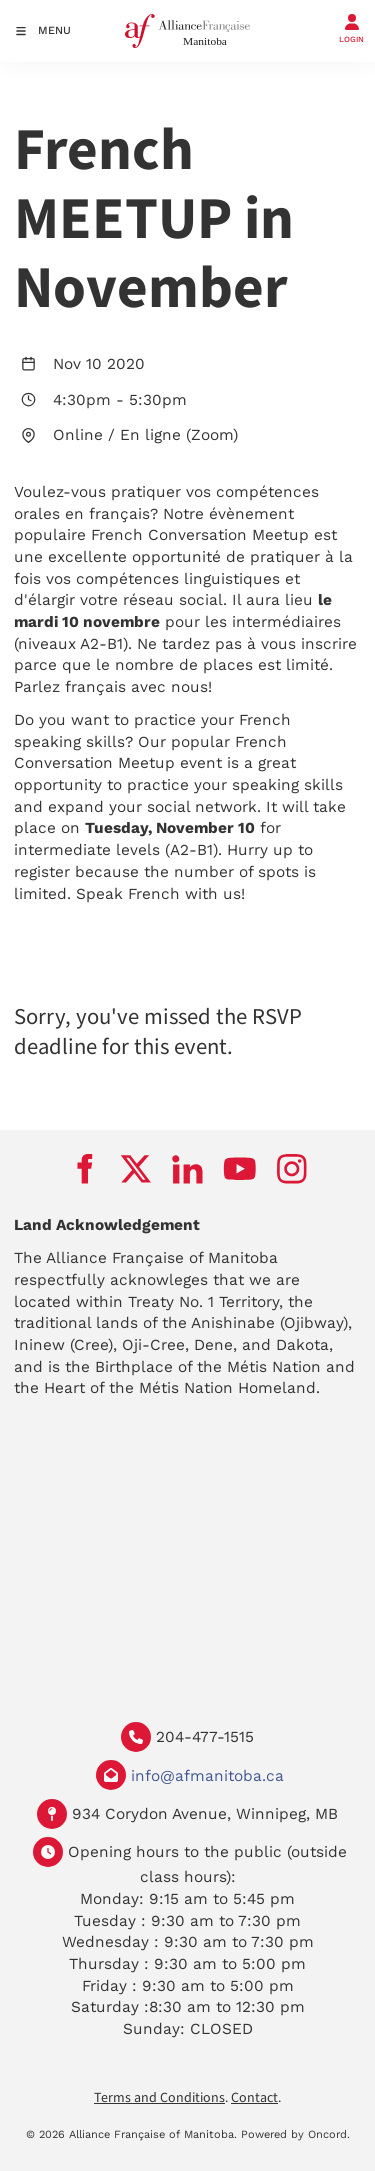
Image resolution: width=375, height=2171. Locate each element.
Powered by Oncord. (295, 2134)
